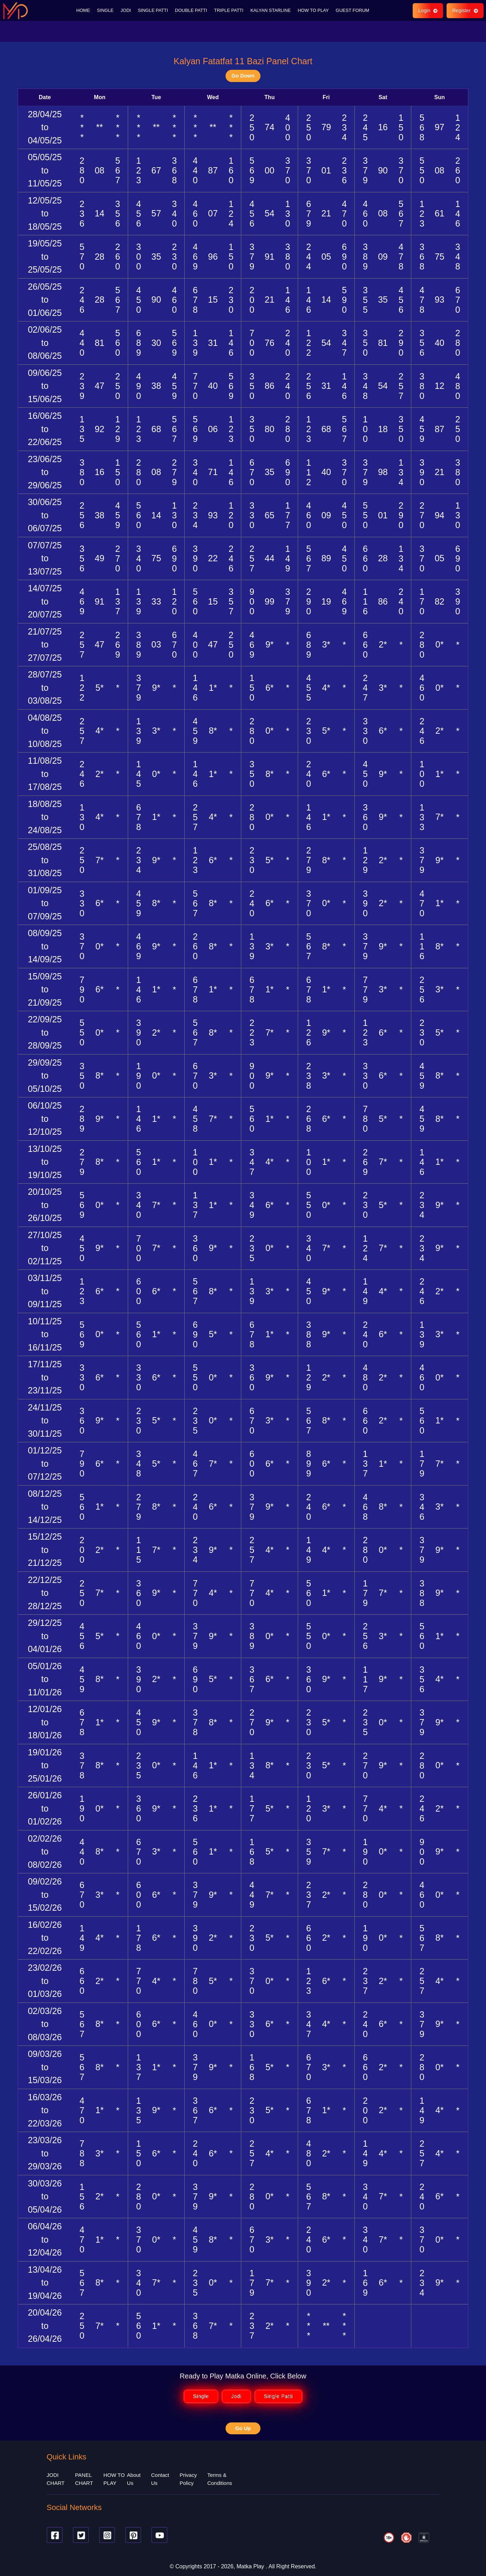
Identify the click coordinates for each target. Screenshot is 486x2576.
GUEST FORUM (352, 10)
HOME (83, 10)
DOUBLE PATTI (191, 10)
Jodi (236, 2396)
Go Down (243, 76)
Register (465, 10)
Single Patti (278, 2396)
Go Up (243, 2428)
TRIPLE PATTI (228, 10)
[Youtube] (159, 2535)
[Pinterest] (133, 2535)
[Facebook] (54, 2535)
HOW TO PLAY (313, 10)
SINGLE (105, 10)
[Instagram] (107, 2535)
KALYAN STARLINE (270, 10)
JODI (125, 10)
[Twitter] (81, 2535)
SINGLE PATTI (153, 10)
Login (427, 10)
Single (201, 2396)
